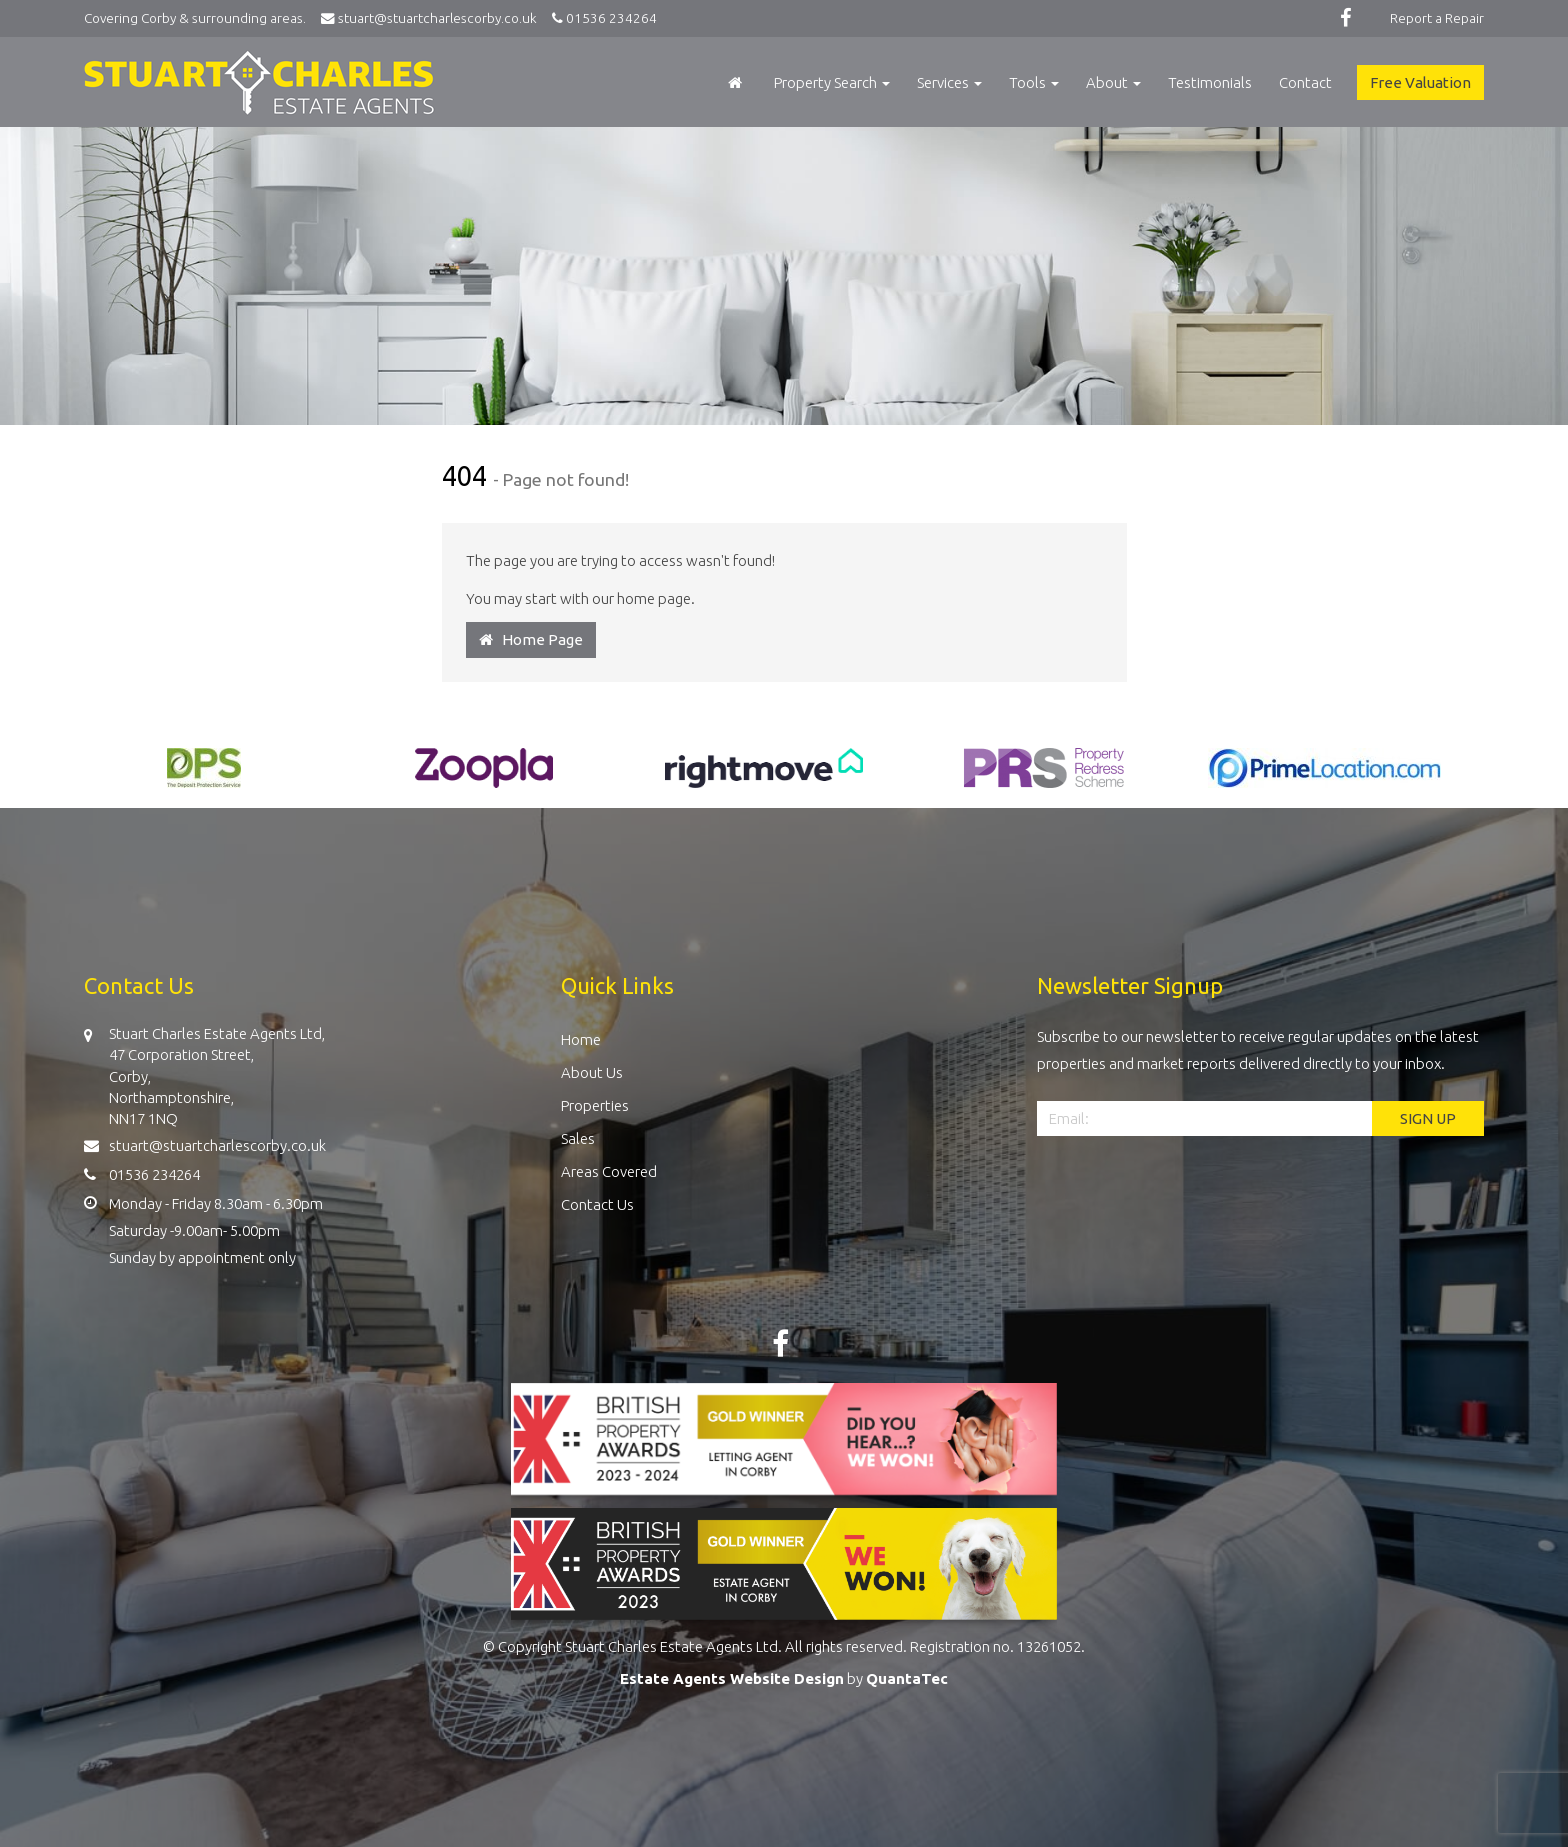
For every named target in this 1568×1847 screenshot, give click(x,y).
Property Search (832, 82)
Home (581, 1039)
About (1113, 82)
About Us (592, 1072)
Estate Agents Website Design (732, 1678)
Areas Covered (609, 1171)
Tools (1034, 82)
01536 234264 (601, 18)
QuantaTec (907, 1678)
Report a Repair (1437, 18)
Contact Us (597, 1204)
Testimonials (1210, 82)
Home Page (531, 639)
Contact (1305, 82)
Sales (578, 1138)
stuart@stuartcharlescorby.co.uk (433, 18)
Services (949, 82)
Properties (595, 1105)
